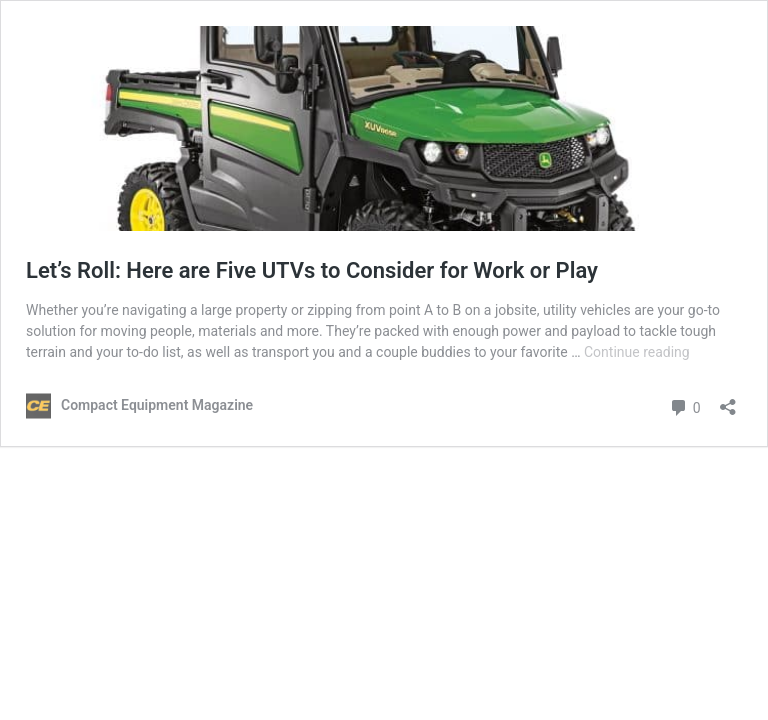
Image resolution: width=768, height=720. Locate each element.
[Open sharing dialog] (728, 400)
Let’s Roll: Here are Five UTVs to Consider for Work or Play (312, 270)
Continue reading (637, 352)
